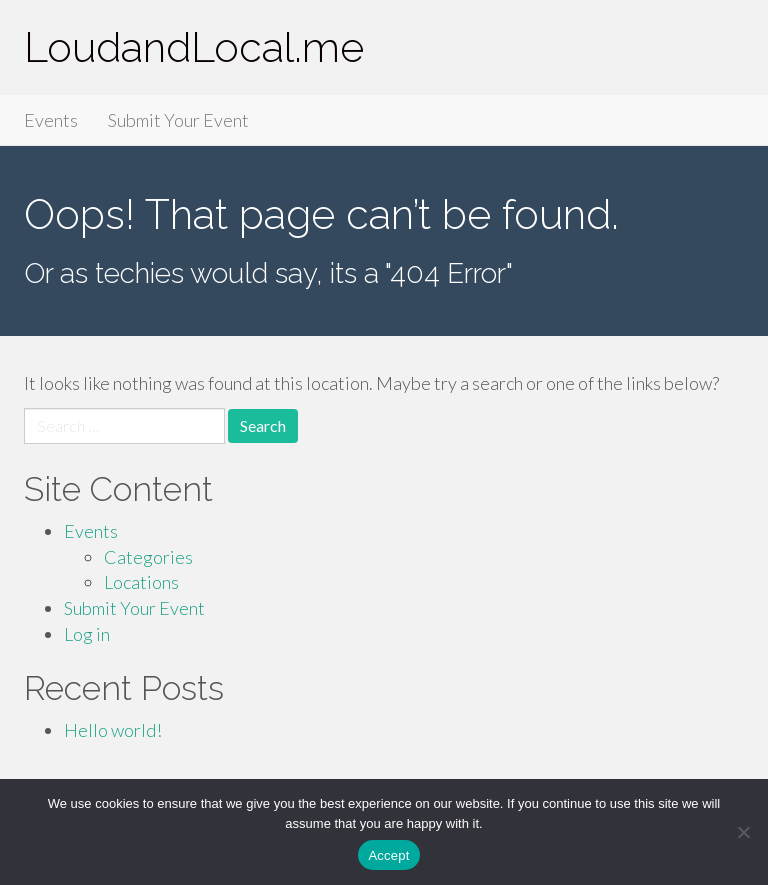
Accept (388, 855)
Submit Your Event (178, 120)
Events (51, 120)
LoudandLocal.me (194, 47)
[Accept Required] (743, 832)
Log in (87, 634)
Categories (148, 557)
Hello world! (113, 730)
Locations (141, 582)
